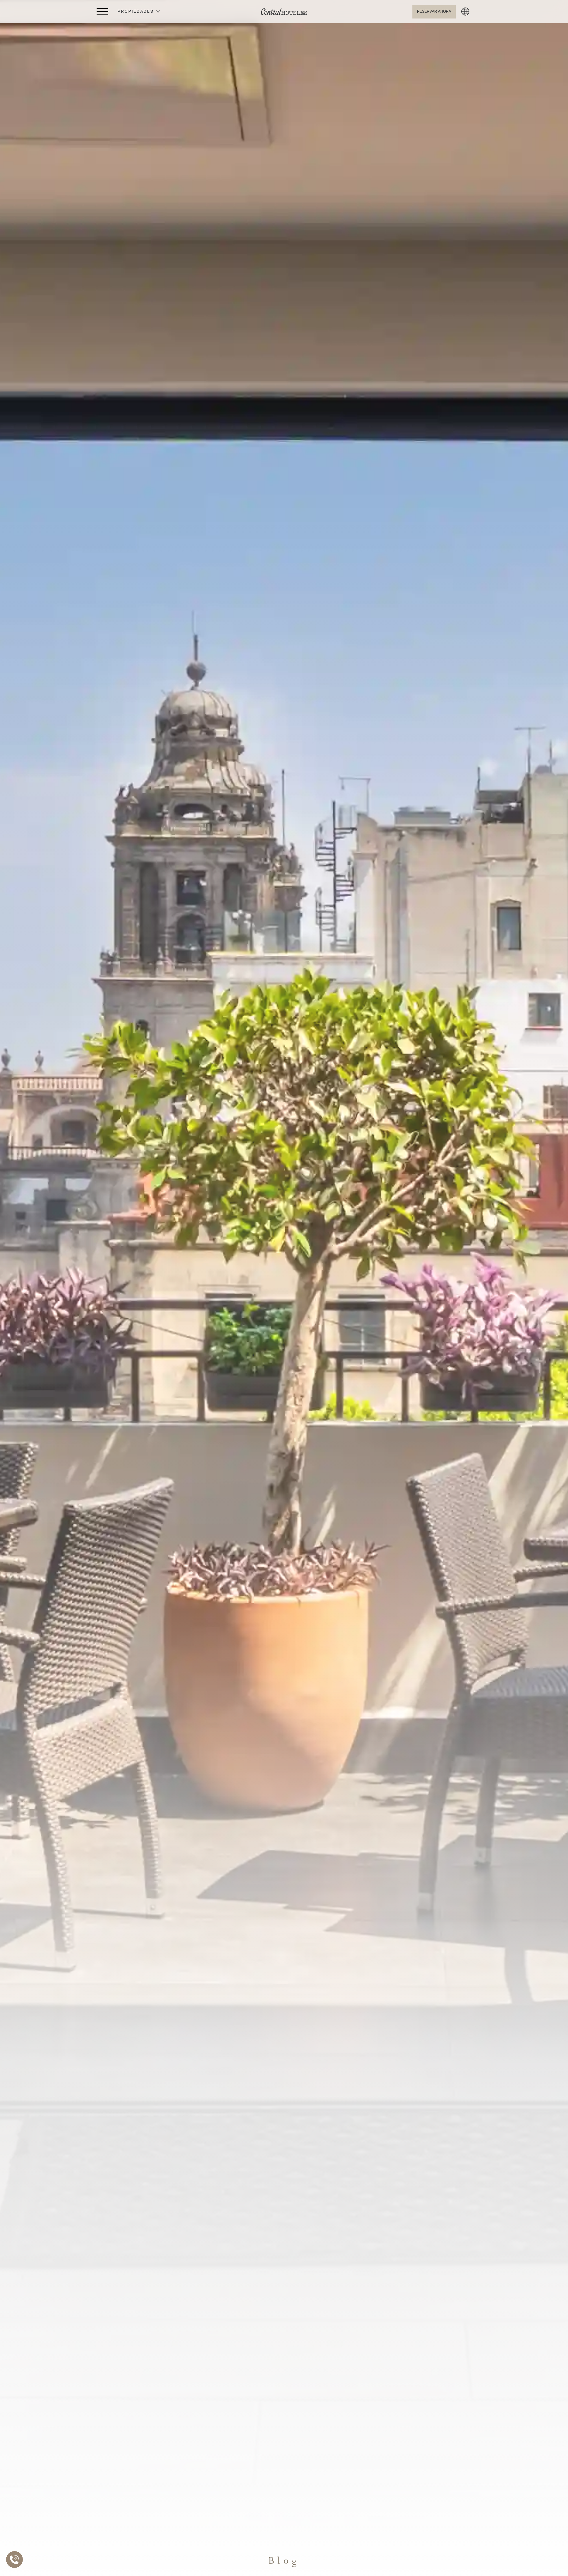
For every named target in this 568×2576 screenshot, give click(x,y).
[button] (139, 12)
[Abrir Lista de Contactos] (16, 2559)
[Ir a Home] (284, 11)
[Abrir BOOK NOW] (434, 11)
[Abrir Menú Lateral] (102, 11)
